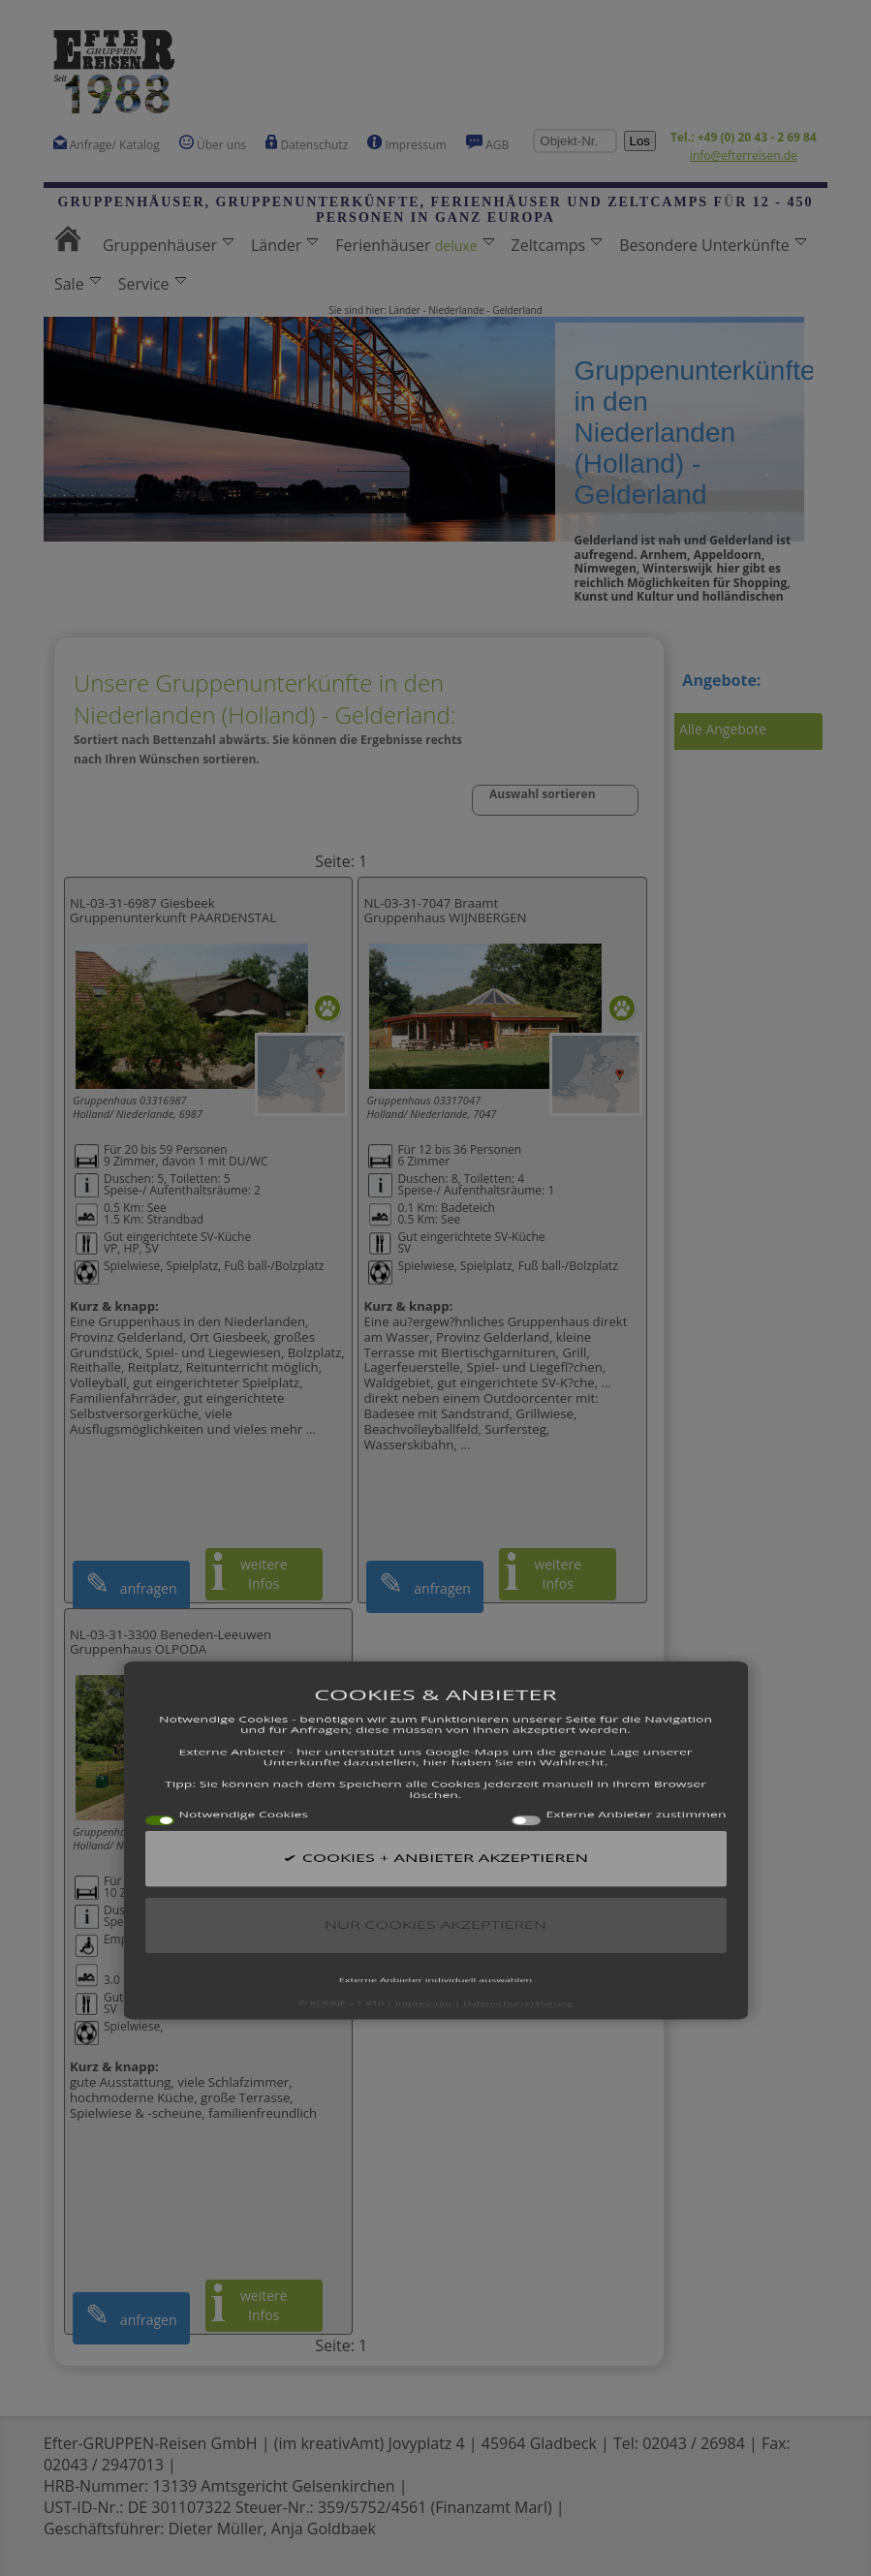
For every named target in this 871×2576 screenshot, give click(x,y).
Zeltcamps (557, 245)
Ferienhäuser (414, 245)
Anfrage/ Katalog (106, 144)
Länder (284, 245)
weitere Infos (264, 1574)
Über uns (212, 144)
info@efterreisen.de (743, 155)
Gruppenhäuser (168, 245)
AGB (488, 144)
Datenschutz (306, 144)
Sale (77, 284)
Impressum (406, 144)
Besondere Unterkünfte (712, 245)
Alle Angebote (722, 729)
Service (152, 284)
